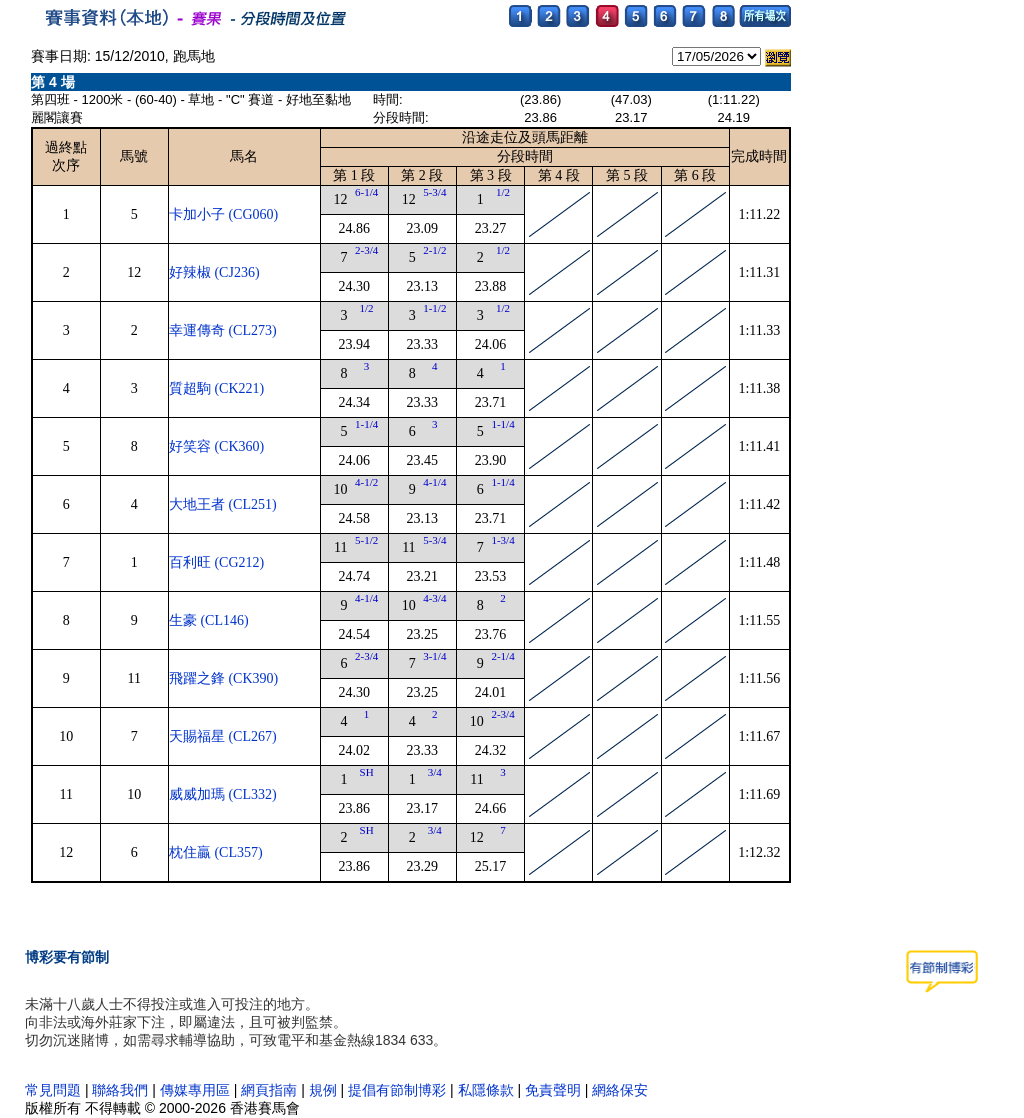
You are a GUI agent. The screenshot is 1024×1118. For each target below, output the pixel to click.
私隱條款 (486, 1090)
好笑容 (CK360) (216, 446)
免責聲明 (553, 1090)
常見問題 (53, 1090)
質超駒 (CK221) (216, 388)
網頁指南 (269, 1090)
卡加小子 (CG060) (223, 214)
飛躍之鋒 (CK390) (223, 678)
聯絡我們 (120, 1090)
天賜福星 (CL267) (223, 736)
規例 (323, 1090)
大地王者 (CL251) (223, 504)
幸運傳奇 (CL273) (223, 330)
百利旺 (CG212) (216, 562)
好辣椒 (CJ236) (214, 272)
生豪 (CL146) (209, 620)
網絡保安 (620, 1090)
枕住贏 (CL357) (216, 852)
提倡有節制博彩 (397, 1090)
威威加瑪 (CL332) (223, 794)
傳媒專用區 (197, 1090)
